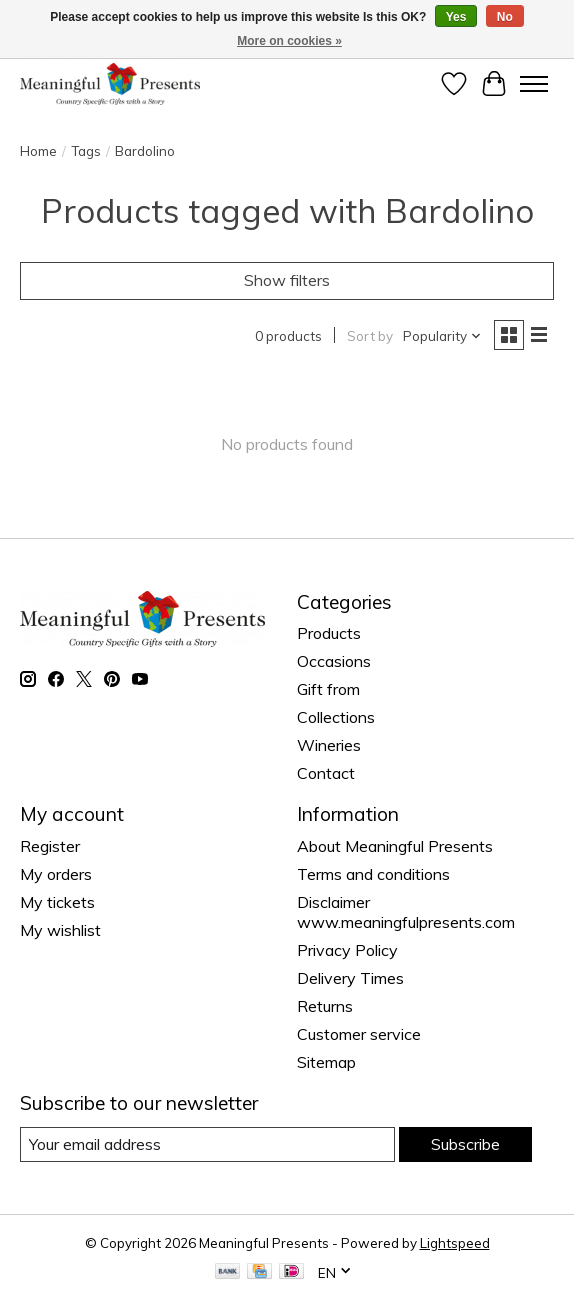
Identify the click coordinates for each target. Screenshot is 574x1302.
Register (50, 846)
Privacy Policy (347, 950)
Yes (456, 17)
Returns (325, 1006)
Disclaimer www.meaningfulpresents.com (406, 912)
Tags (86, 151)
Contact (326, 773)
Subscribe (465, 1144)
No (505, 17)
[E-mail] (207, 1144)
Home (38, 151)
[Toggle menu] (534, 84)
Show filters (287, 280)
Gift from (328, 689)
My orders (56, 874)
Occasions (334, 661)
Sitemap (326, 1062)
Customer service (359, 1034)
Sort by (370, 336)
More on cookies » (289, 41)
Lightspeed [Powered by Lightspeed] (455, 1243)
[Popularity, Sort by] (442, 336)
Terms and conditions (373, 874)
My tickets (57, 902)
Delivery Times (350, 978)
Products (329, 633)
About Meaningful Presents (395, 846)
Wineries (329, 745)
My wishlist (60, 930)
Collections (336, 717)
